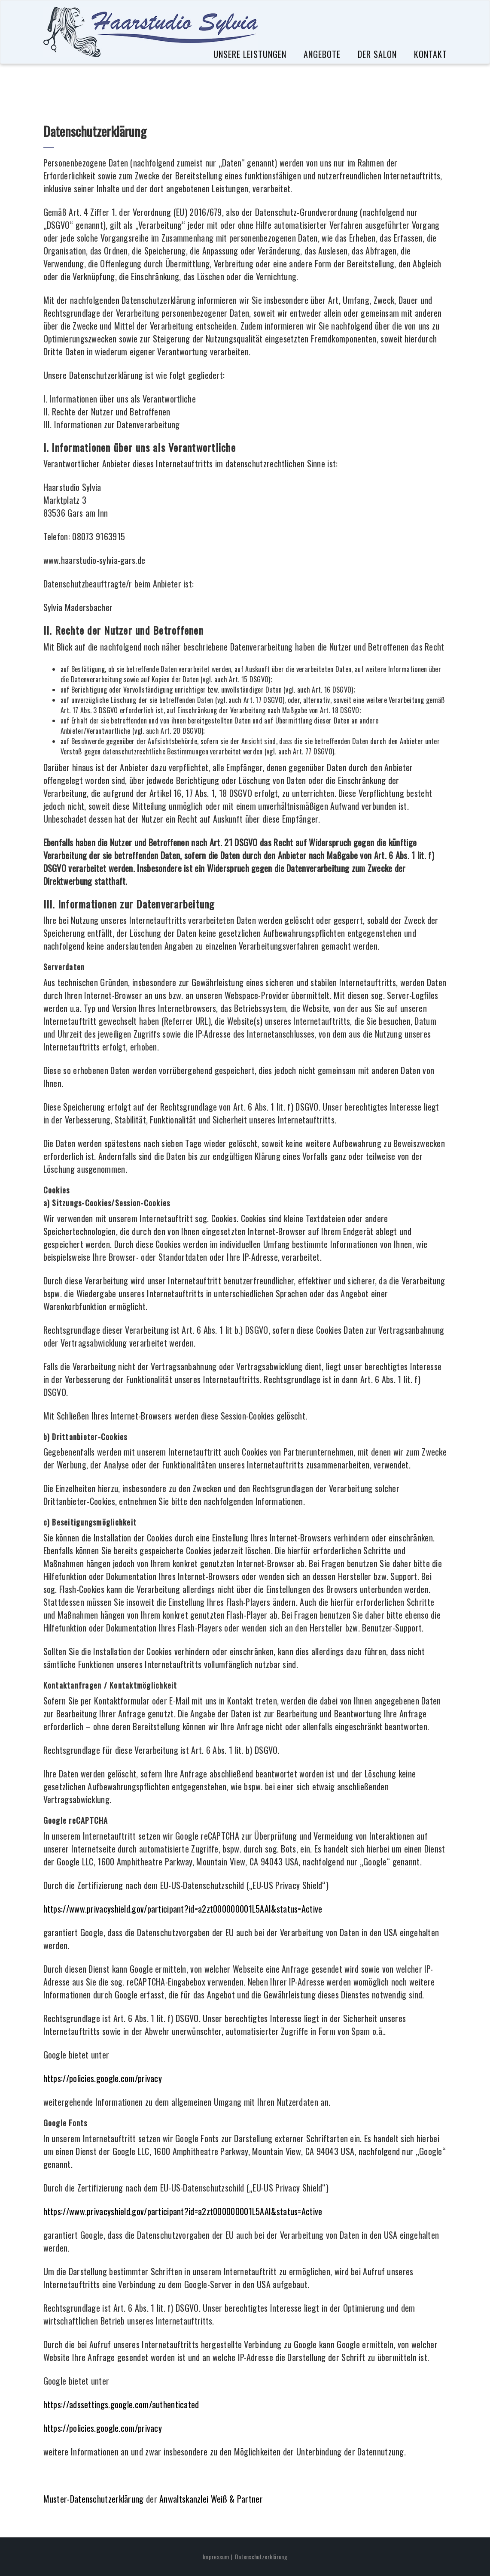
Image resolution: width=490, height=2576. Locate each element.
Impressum (216, 2556)
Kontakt (430, 54)
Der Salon (377, 54)
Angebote (322, 54)
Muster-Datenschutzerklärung (93, 2498)
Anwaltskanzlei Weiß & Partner (211, 2498)
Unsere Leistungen (249, 54)
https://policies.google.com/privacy (102, 2078)
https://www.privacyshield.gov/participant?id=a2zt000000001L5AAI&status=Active (183, 1908)
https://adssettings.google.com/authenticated (121, 2404)
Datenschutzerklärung (261, 2556)
